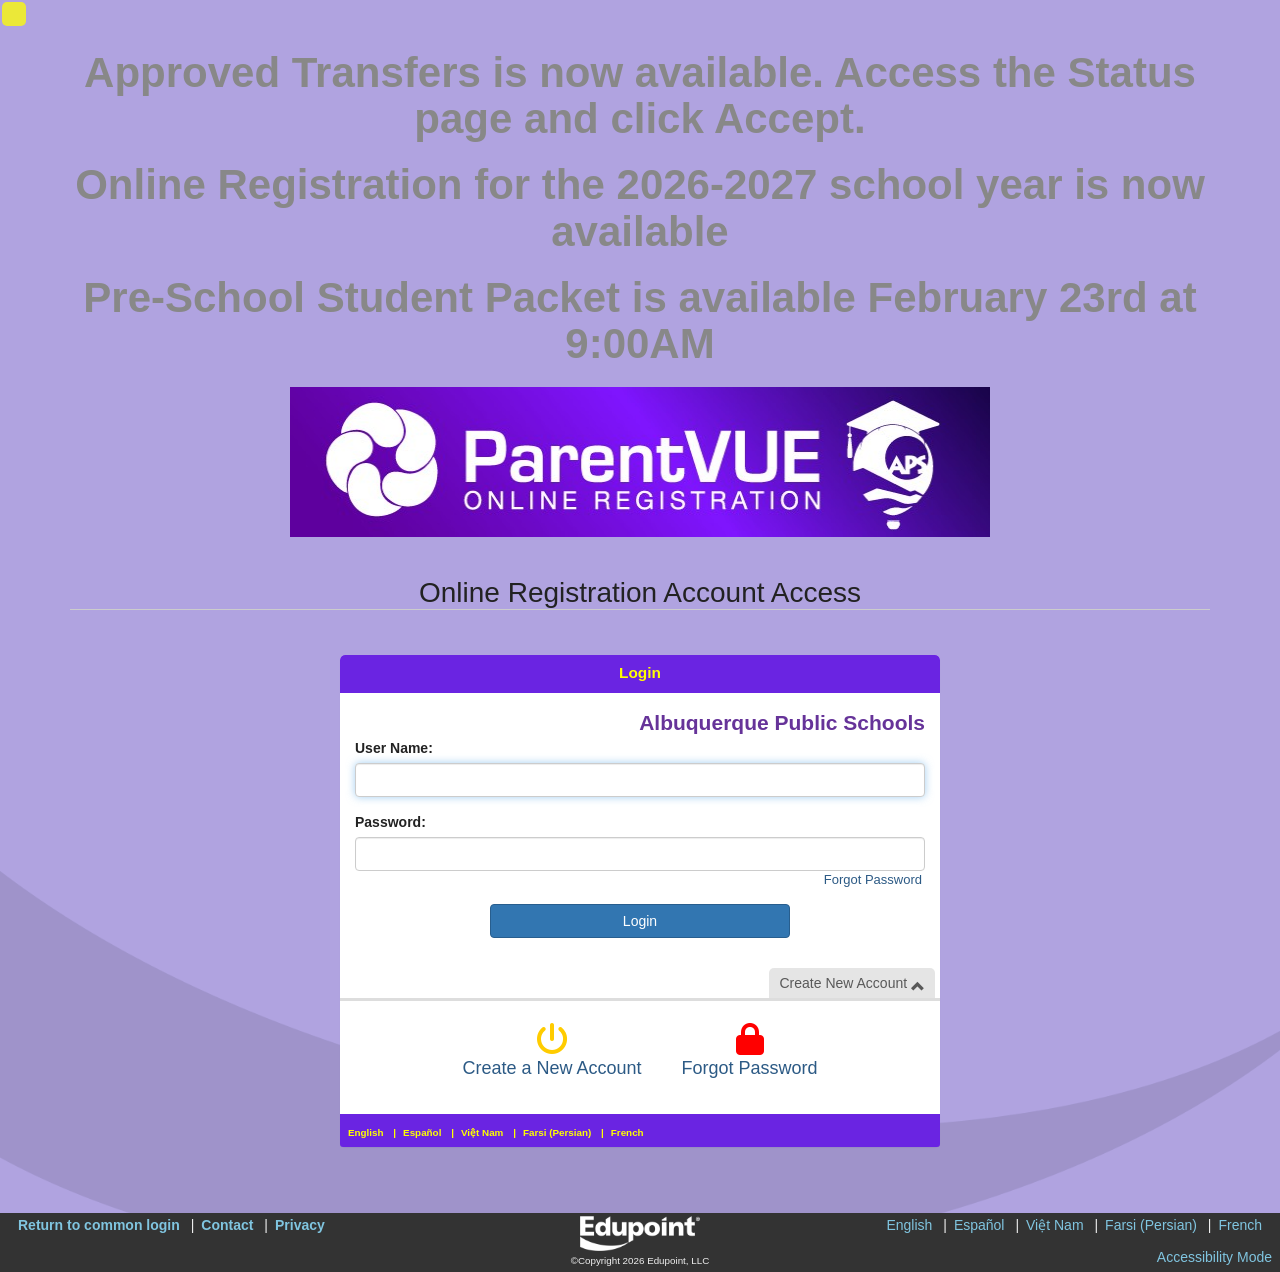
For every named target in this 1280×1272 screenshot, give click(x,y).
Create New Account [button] (852, 983)
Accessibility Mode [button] (1214, 1257)
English (366, 1132)
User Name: (394, 748)
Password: (390, 822)
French (627, 1132)
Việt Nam (482, 1132)
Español (422, 1132)
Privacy (300, 1225)
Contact (227, 1225)
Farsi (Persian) (557, 1132)
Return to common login (99, 1225)
